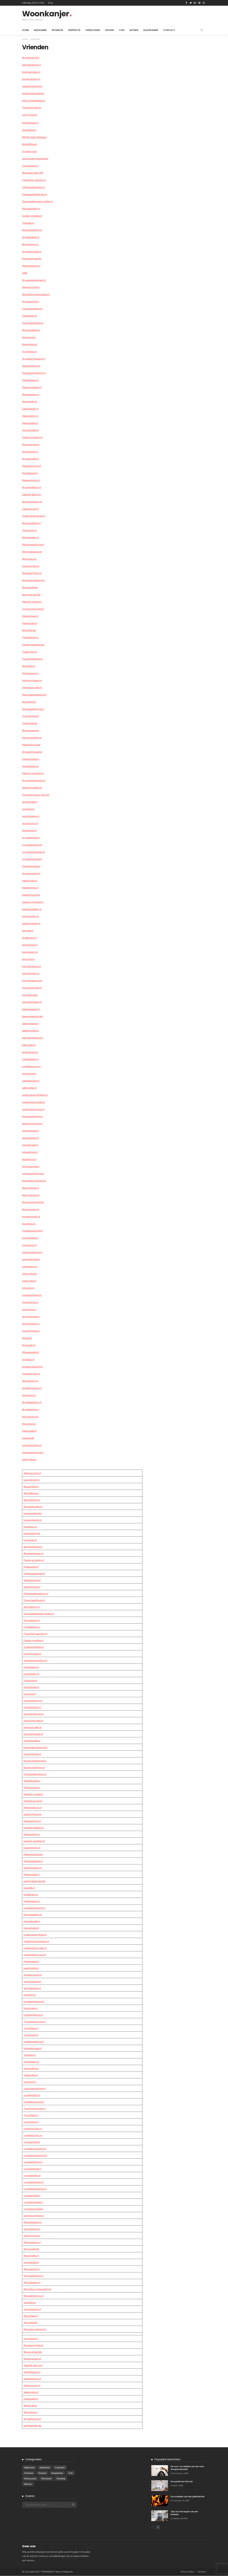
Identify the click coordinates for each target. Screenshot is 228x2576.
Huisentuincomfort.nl (34, 372)
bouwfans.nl (28, 1223)
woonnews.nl (29, 830)
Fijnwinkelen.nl (30, 637)
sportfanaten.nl (30, 1323)
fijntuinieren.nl (30, 1302)
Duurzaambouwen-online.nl (37, 201)
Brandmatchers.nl (31, 1402)
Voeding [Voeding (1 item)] (60, 2478)
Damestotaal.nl (30, 758)
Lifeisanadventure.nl (33, 186)
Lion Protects (29, 114)
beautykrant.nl (30, 1051)
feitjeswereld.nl (30, 1166)
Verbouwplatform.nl (33, 708)
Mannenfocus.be (31, 744)
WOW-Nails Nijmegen (34, 136)
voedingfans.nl (30, 1059)
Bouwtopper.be (30, 730)
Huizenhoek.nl (30, 472)
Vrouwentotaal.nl (31, 251)
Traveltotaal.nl (30, 715)
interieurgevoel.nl (32, 980)
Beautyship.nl (29, 344)
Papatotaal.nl (29, 623)
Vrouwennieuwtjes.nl (33, 780)
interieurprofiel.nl (32, 987)
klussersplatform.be (33, 1202)
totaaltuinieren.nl (31, 1295)
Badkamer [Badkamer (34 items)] (45, 2467)
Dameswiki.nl (29, 1430)
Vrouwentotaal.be (32, 751)
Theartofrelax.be (31, 107)
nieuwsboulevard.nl (32, 1452)
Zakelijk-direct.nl (31, 494)
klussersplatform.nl (34, 1767)
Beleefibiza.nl (29, 144)
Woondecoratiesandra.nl (36, 294)
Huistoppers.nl (30, 673)
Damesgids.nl (29, 315)
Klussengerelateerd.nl (34, 694)
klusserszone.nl (30, 1209)
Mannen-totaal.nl (31, 601)
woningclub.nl (29, 801)
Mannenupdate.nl (31, 387)
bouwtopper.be (32, 1533)
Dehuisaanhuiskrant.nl (34, 194)
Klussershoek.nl (32, 1753)
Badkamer (40, 30)
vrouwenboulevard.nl (35, 2155)
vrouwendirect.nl (33, 2161)
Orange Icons (29, 151)
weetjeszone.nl (30, 1137)
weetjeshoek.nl (30, 1130)
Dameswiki (28, 1437)
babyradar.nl (29, 1044)
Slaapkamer (150, 30)
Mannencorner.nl (31, 465)
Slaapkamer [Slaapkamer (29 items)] (57, 2472)
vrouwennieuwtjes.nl (33, 851)
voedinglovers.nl (31, 1066)
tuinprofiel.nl (29, 1280)
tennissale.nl (29, 1309)
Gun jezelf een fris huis (181, 2481)
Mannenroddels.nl (32, 787)
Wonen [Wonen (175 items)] (28, 2484)
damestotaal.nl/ (32, 1579)
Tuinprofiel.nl (29, 651)
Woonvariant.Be (31, 594)
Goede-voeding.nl (32, 215)
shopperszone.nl (31, 873)
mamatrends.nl (30, 887)
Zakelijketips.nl (30, 408)
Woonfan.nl (28, 665)
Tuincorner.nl (29, 530)
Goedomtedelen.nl (32, 308)
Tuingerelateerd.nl (32, 658)
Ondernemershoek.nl (33, 515)
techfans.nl (28, 1359)
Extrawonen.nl (30, 165)
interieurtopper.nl (32, 1001)
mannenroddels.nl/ (34, 1827)
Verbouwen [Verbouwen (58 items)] (30, 2478)
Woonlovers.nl (30, 1416)
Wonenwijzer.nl (30, 394)
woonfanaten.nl (30, 815)
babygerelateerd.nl (32, 1037)
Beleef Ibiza (30, 2405)
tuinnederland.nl (31, 1259)
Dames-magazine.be (33, 644)
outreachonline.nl (31, 1445)
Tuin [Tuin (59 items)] (70, 2472)
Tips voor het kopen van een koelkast (184, 2513)
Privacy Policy (187, 2571)
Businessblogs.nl (31, 523)
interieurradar (30, 994)
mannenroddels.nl (31, 908)
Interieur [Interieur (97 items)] (28, 2472)
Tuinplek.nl (28, 222)
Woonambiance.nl (32, 551)
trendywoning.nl (31, 866)
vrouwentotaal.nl (33, 2201)
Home (25, 30)
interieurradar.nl (31, 71)
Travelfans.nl (29, 351)
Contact (169, 30)
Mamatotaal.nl (30, 615)
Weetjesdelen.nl (31, 329)
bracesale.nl (28, 1345)
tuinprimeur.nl (29, 1266)
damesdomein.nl (31, 1009)
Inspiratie (74, 30)
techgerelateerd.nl (32, 1366)
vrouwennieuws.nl (32, 844)
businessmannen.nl (32, 1116)
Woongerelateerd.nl (33, 580)
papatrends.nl (29, 880)
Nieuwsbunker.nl (31, 208)
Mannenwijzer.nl (31, 265)
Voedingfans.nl (30, 765)
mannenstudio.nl (31, 923)
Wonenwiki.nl (29, 401)
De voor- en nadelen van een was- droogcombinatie (187, 2468)
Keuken (109, 30)
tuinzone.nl (28, 1287)
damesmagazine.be (32, 1016)
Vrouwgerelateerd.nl (33, 358)
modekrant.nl (29, 937)
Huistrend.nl (29, 337)
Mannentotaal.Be (31, 258)
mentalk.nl (27, 930)
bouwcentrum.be (33, 1513)
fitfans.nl (27, 1337)
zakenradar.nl (29, 1087)
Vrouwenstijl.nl (30, 301)
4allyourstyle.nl (30, 287)
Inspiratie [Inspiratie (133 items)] (60, 2467)
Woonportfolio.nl (32, 573)
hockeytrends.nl (31, 1330)
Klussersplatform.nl (33, 544)
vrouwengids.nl (32, 2175)
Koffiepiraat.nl (30, 122)
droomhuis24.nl (30, 57)
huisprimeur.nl (29, 944)
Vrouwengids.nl (30, 237)
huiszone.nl (28, 958)
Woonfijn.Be (29, 630)
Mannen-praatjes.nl (33, 773)
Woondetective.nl (32, 229)
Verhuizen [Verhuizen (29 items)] (46, 2478)
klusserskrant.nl (30, 1194)
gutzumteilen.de (32, 2425)
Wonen (133, 30)
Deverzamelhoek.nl (32, 322)
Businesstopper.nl (32, 501)
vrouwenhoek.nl (31, 837)
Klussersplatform (31, 737)
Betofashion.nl (30, 244)
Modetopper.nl (30, 380)
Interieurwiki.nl (30, 430)
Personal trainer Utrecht (35, 794)
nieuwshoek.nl (30, 1152)
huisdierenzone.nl (31, 1387)
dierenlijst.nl (29, 1395)
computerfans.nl (31, 1373)
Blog (50, 2)
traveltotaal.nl (30, 1237)
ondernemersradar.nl (33, 1101)
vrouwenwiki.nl (32, 2195)
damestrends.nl (30, 1030)
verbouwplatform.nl (33, 1173)
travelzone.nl (29, 1244)
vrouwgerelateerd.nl (35, 2148)
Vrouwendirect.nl (31, 487)
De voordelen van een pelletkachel (187, 2496)
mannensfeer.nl (30, 916)
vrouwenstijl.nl (32, 2141)
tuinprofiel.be (29, 1273)
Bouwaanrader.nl (31, 172)
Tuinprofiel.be (29, 723)
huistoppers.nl (30, 951)
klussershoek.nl (30, 1187)
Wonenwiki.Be (30, 587)
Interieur (57, 30)
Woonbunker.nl (30, 537)
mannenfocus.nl (32, 1820)
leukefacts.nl (29, 1159)
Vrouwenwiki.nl (30, 458)
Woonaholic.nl (30, 451)
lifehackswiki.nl (30, 1352)
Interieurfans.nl (30, 565)
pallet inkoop (29, 1459)
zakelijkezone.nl (30, 1080)
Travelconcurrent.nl (33, 608)
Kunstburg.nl (29, 129)
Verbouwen (92, 30)
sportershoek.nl (30, 1316)
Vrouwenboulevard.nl (34, 279)
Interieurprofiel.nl (32, 687)
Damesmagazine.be (34, 1573)
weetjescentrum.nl (32, 1123)
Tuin (121, 30)
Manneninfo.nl (30, 415)
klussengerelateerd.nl (34, 1180)
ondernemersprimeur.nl (34, 1094)
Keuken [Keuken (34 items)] (42, 2472)
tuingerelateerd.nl (32, 86)
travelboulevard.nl (32, 1230)
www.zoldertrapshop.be (35, 158)
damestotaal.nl (30, 1023)
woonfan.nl (28, 808)
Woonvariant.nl (30, 444)
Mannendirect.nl (31, 365)
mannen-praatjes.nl (32, 901)
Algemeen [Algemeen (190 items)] (29, 2467)
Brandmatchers (30, 1409)
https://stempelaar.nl (33, 100)
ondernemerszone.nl (33, 1109)
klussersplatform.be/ (35, 1760)
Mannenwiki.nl (30, 422)
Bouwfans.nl (29, 701)
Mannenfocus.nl (31, 480)
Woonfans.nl (29, 558)
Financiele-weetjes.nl (34, 179)
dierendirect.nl (30, 1380)
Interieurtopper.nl (32, 680)
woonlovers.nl (30, 823)
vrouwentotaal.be (32, 858)
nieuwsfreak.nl (30, 1144)
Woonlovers (29, 1423)
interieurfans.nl (31, 973)
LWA (24, 272)
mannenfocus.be (31, 894)
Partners (202, 2571)
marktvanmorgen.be (33, 93)
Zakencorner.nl (30, 508)
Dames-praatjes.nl (32, 437)
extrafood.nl (29, 1073)
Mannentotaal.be (33, 1854)
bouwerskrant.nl (31, 78)
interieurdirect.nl (31, 64)
